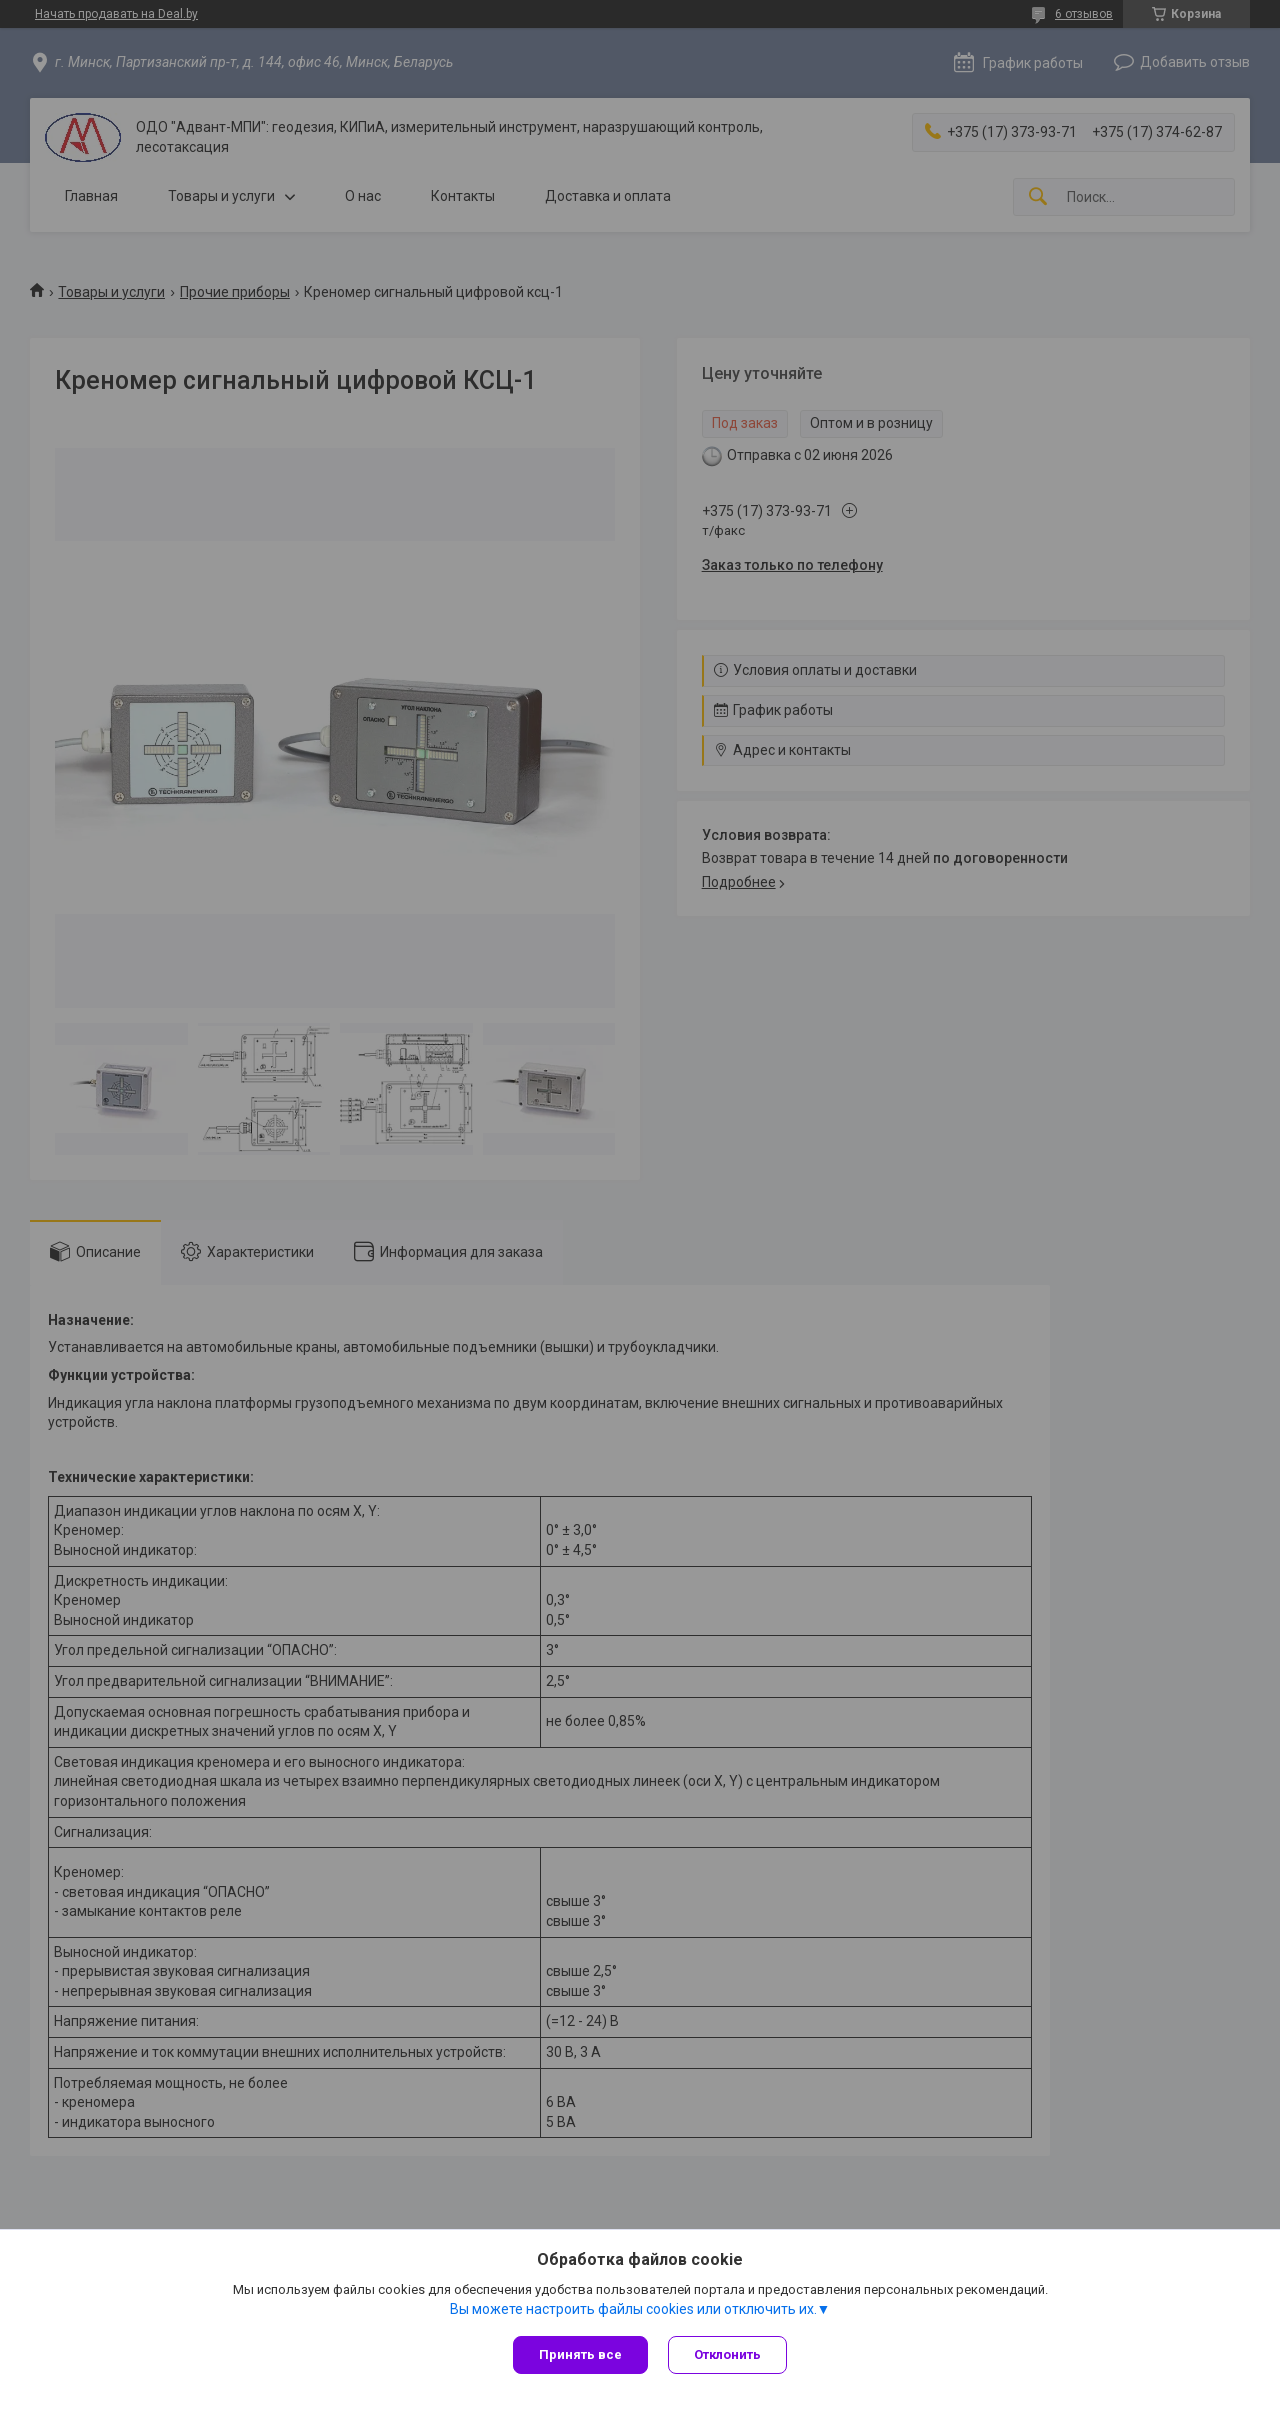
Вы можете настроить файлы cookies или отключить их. (633, 2309)
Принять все (580, 2354)
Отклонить (727, 2354)
